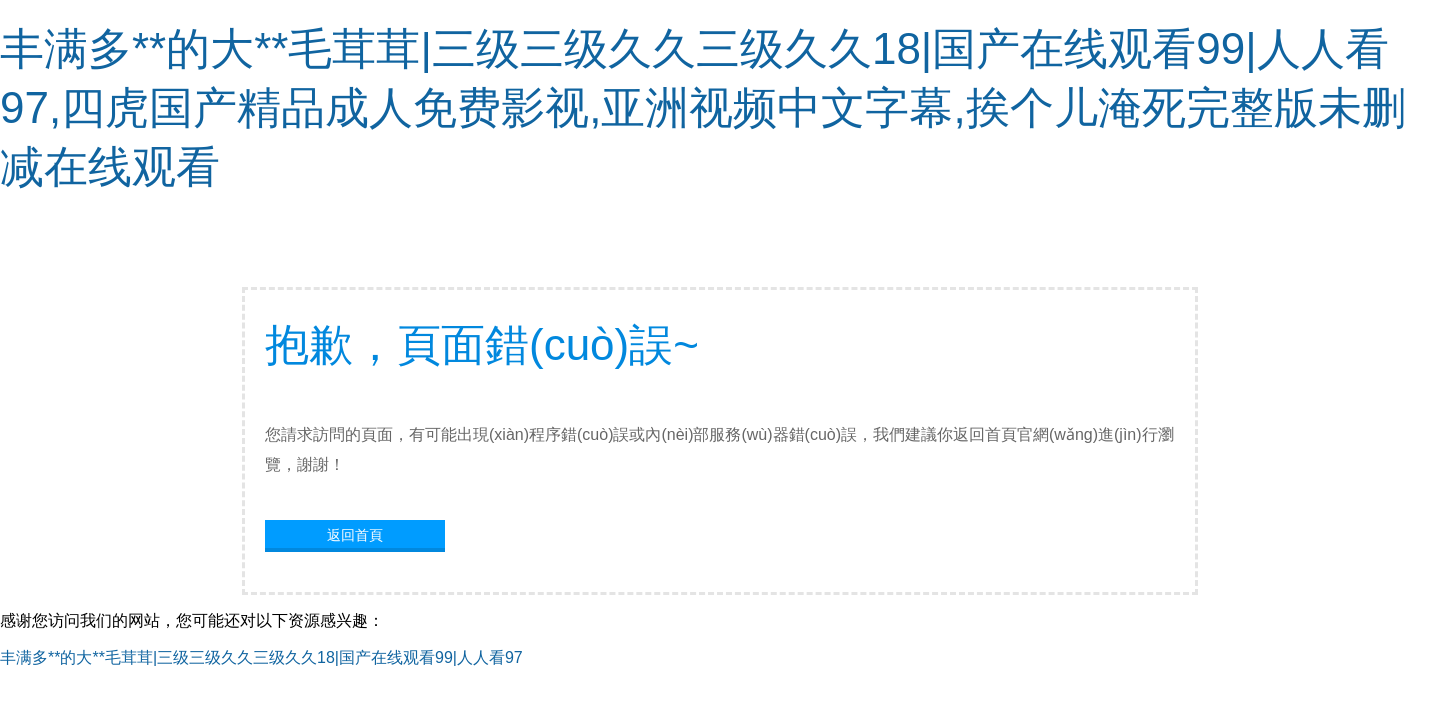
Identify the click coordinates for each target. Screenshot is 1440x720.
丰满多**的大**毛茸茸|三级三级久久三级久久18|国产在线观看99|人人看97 (261, 657)
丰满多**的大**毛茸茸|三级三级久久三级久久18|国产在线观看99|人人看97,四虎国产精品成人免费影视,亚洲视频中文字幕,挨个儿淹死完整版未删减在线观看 (703, 107)
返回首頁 (355, 535)
